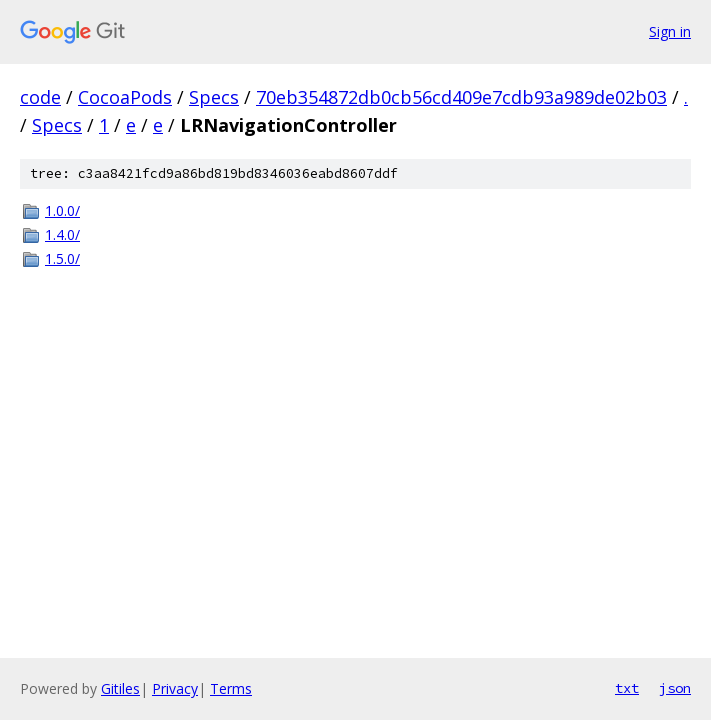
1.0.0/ (62, 210)
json (675, 688)
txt (627, 688)
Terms (231, 688)
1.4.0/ (62, 234)
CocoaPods (125, 97)
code (40, 97)
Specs (214, 97)
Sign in (670, 31)
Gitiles (120, 688)
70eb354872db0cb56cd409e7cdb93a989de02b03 (461, 97)
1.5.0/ (62, 258)
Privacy (175, 688)
